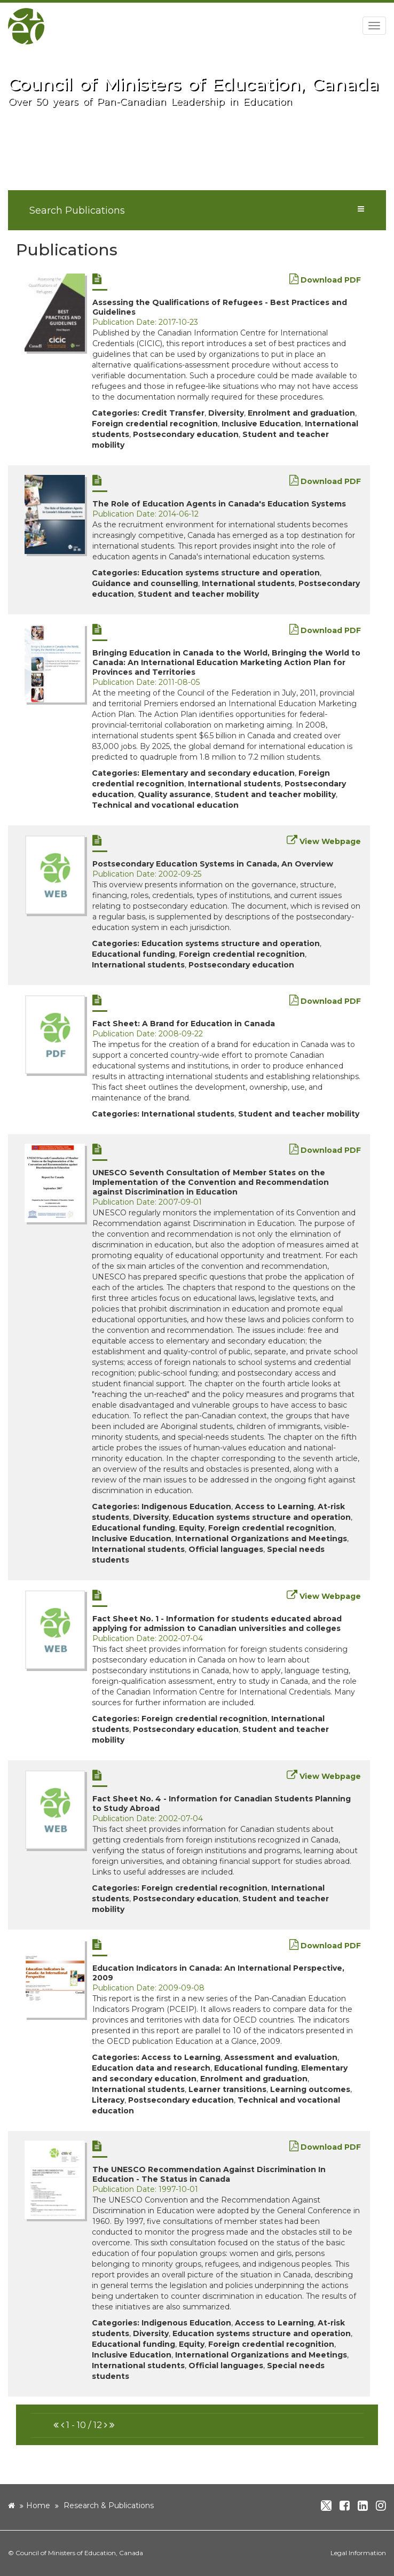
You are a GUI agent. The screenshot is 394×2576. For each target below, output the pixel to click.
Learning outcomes (310, 2089)
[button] (56, 2424)
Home (38, 2505)
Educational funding (133, 954)
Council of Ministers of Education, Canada (79, 2553)
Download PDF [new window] (325, 280)
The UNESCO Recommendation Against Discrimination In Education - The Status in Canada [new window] (209, 2174)
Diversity (226, 413)
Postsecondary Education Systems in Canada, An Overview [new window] (212, 864)
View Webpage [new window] (324, 841)
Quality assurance (174, 794)
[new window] (55, 313)
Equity (191, 1528)
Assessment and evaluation (280, 2057)
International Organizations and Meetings (261, 1538)
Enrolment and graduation (301, 413)
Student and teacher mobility (198, 594)
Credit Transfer (172, 413)
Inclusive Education (261, 423)
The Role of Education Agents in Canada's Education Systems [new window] (219, 504)
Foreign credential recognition (155, 423)
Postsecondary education (186, 434)
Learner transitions (227, 2089)
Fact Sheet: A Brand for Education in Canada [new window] (183, 1023)
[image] (197, 130)
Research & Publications (109, 2505)
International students (248, 583)
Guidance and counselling (145, 583)
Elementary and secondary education (218, 773)
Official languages (225, 1549)
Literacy (108, 2100)
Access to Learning (274, 1506)
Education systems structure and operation (230, 572)
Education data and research (151, 2068)
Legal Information (358, 2553)
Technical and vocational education (165, 805)
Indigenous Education (186, 1506)
